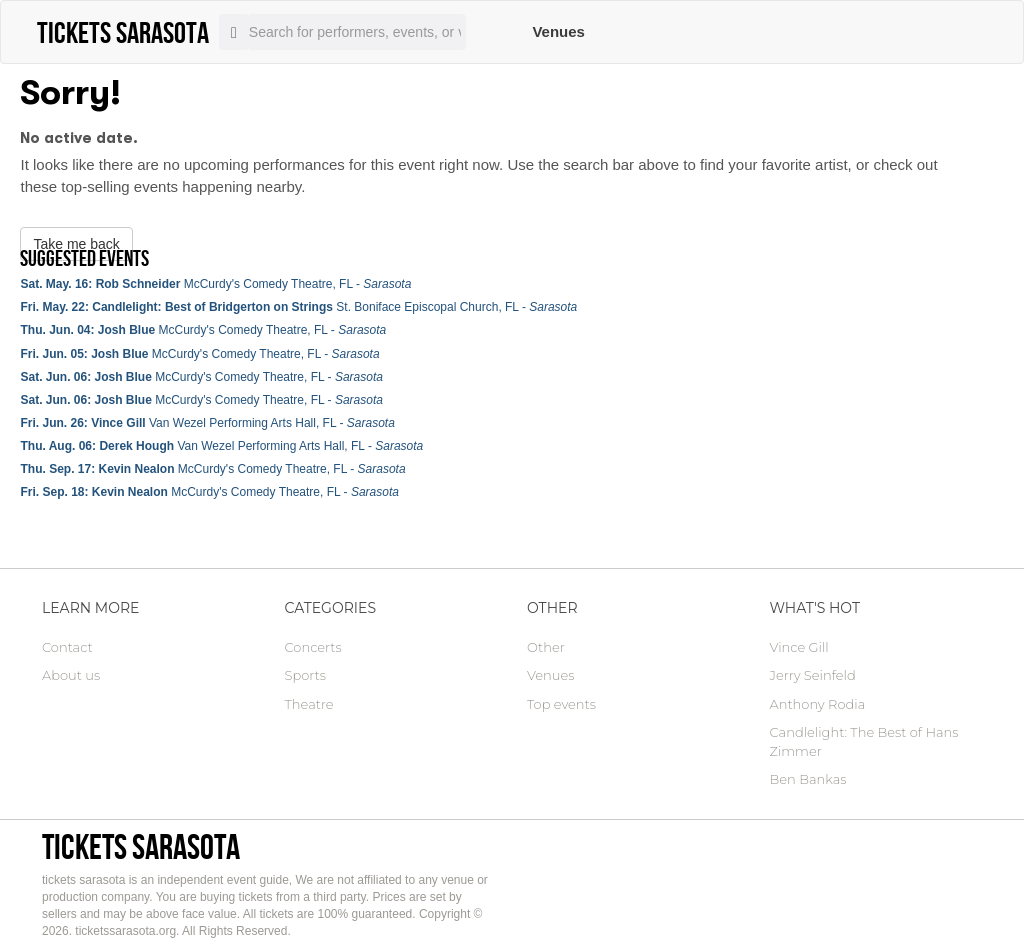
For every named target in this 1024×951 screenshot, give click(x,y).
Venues (558, 31)
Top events (561, 704)
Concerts (313, 647)
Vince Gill (799, 647)
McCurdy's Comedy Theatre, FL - (215, 284)
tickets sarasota (141, 846)
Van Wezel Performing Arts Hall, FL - (207, 423)
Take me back (76, 244)
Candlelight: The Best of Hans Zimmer (864, 741)
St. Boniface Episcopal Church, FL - (298, 307)
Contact (67, 647)
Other (546, 647)
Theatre (309, 704)
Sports (305, 675)
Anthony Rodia (818, 704)
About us (71, 675)
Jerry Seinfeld (813, 675)
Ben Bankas (808, 779)
